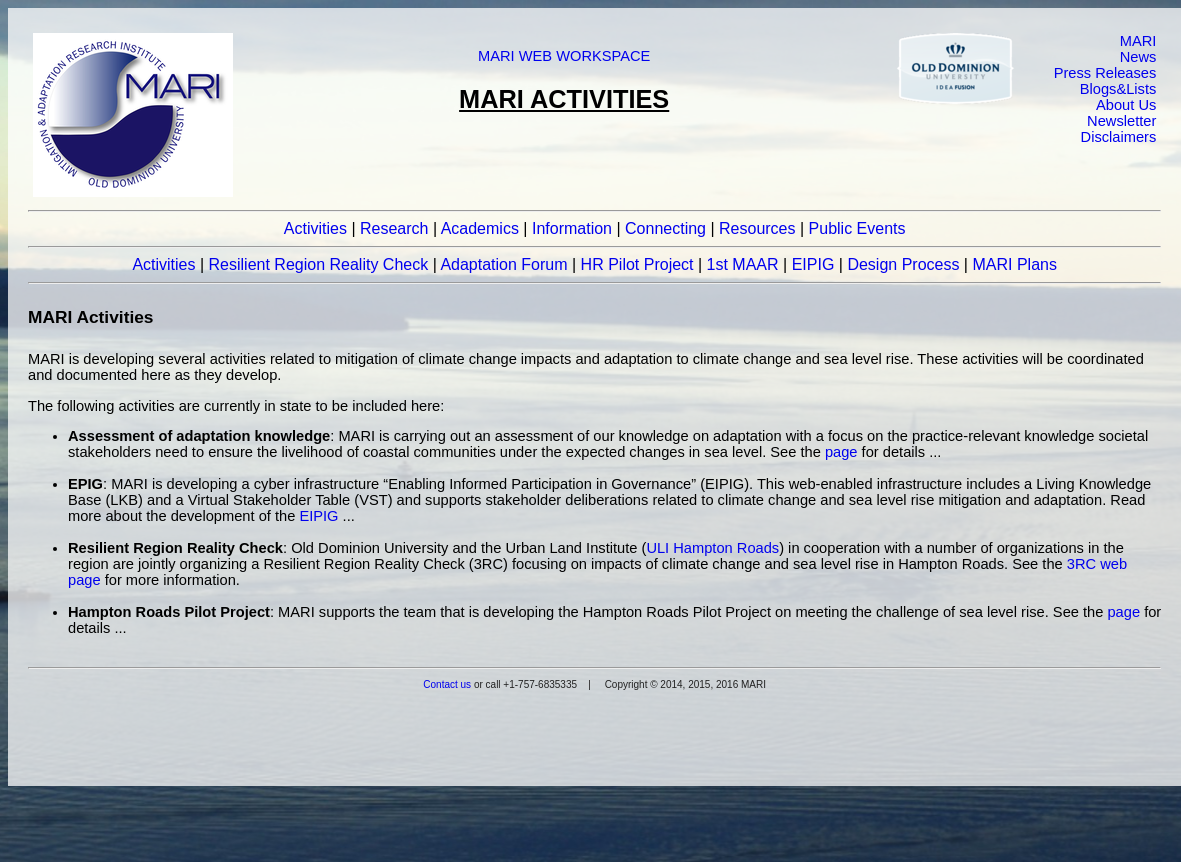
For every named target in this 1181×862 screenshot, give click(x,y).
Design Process (903, 264)
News (1138, 57)
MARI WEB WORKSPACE (564, 56)
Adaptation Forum (503, 264)
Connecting (665, 228)
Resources (757, 228)
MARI (1138, 41)
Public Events (857, 228)
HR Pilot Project (637, 264)
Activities (315, 228)
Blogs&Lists (1118, 89)
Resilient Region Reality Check (319, 264)
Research (394, 228)
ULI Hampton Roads (712, 548)
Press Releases (1105, 73)
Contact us (447, 684)
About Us (1126, 105)
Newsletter (1121, 121)
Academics (480, 228)
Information (572, 228)
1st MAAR (743, 264)
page (841, 452)
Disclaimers (1119, 137)
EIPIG (813, 264)
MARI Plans (1014, 264)
